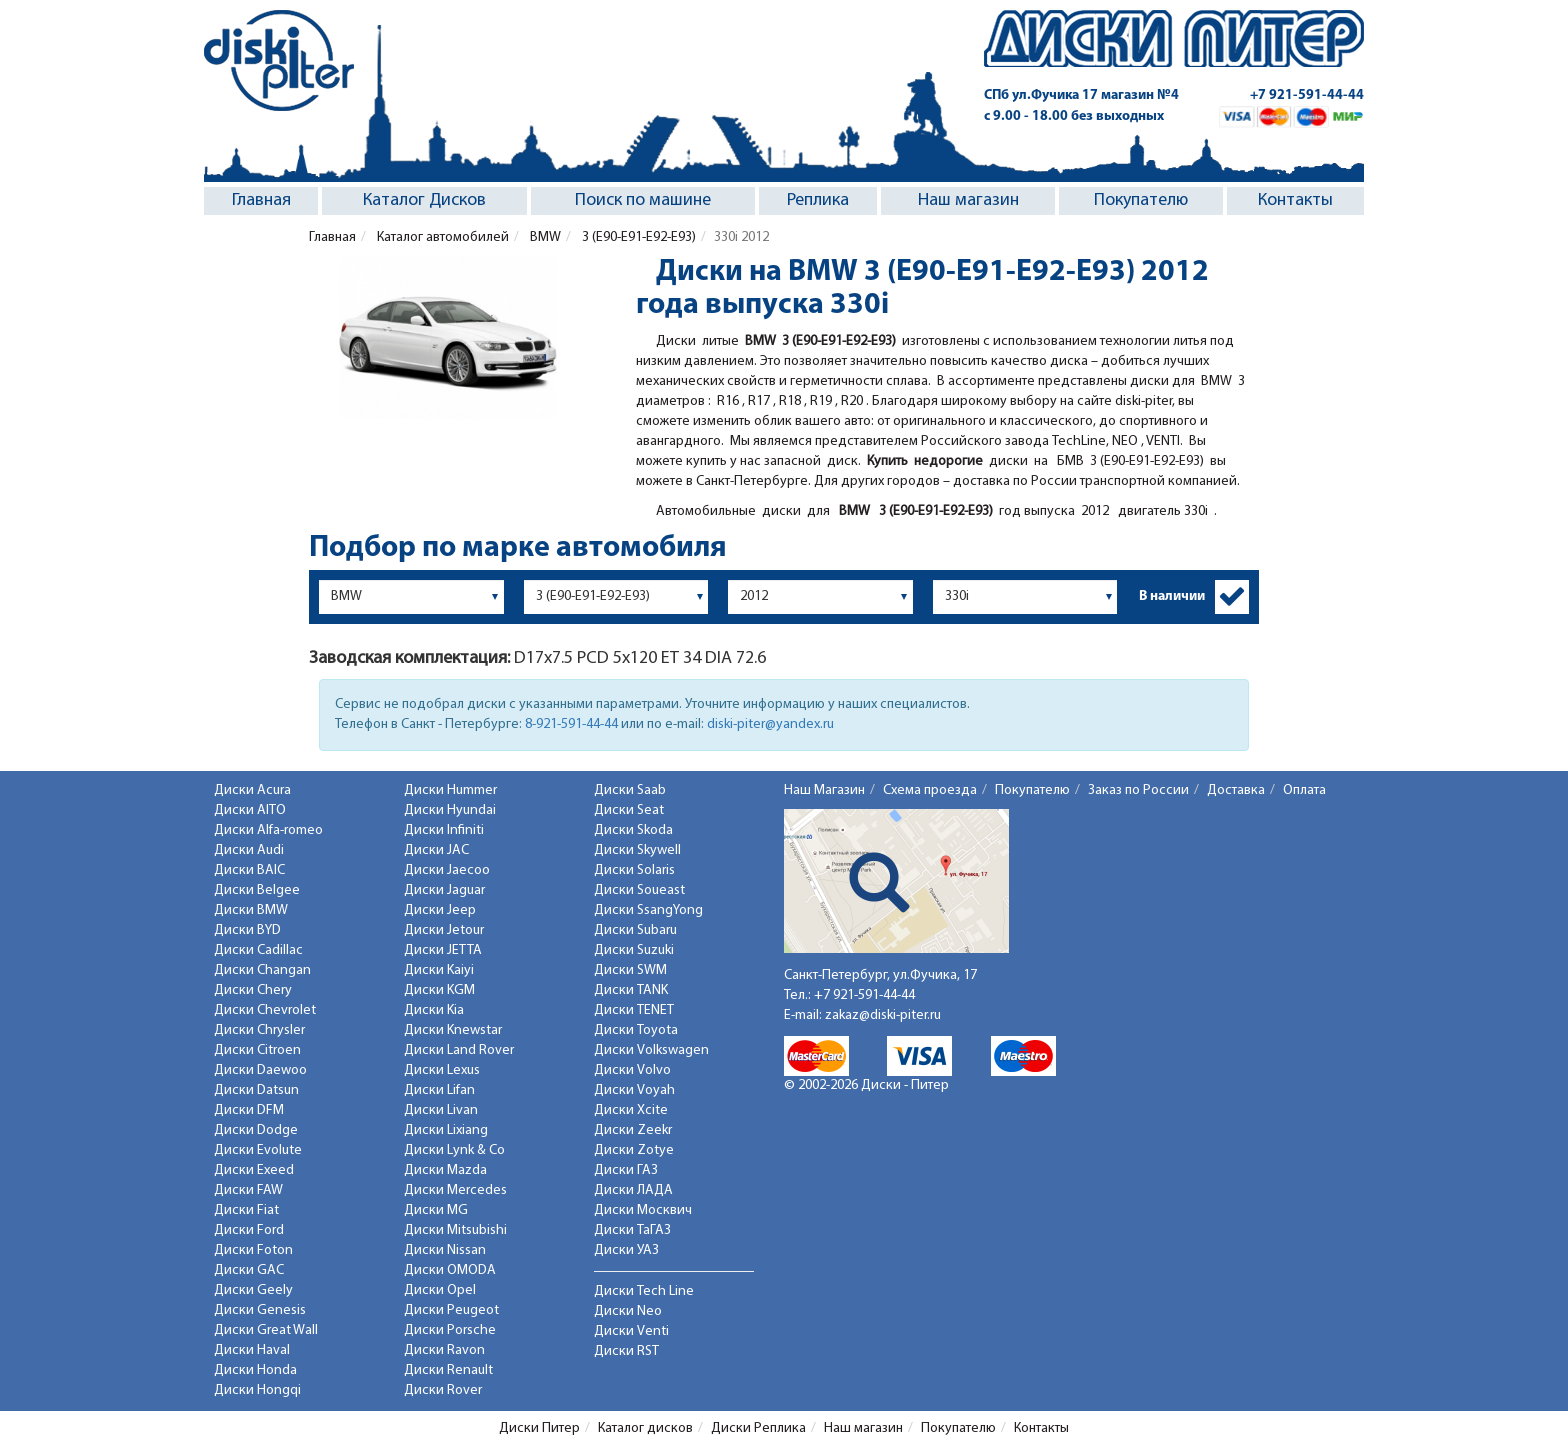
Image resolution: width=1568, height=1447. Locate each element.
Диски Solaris (634, 870)
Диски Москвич (643, 1210)
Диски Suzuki (634, 950)
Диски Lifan (439, 1090)
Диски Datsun (256, 1090)
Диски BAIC (249, 870)
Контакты (1295, 200)
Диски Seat (629, 810)
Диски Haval (252, 1350)
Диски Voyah (634, 1090)
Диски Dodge (256, 1130)
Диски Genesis (260, 1310)
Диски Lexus (442, 1070)
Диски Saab (630, 790)
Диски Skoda (633, 830)
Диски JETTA (443, 950)
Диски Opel (440, 1290)
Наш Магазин (824, 790)
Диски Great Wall (266, 1330)
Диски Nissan (445, 1250)
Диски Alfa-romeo (268, 830)
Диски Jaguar (444, 890)
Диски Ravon (444, 1350)
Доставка (1236, 790)
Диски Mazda (445, 1170)
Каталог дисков (645, 1428)
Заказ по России (1138, 790)
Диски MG (436, 1210)
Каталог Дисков (424, 200)
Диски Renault (448, 1370)
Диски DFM (249, 1110)
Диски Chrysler (259, 1030)
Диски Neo (628, 1311)
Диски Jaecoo (447, 870)
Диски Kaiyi (439, 970)
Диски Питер (539, 1428)
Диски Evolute (258, 1150)
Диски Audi (249, 850)
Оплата (1304, 790)
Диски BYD (247, 930)
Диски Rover (443, 1390)
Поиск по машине (643, 200)
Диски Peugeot (451, 1310)
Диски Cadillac (258, 950)
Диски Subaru (635, 930)
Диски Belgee (257, 890)
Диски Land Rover (459, 1050)
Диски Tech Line (644, 1291)
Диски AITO (250, 810)
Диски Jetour (444, 930)
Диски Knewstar (453, 1030)
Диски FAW (248, 1190)
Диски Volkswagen (651, 1050)
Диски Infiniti (444, 830)
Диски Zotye (634, 1150)
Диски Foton (253, 1250)
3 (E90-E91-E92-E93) (637, 237)
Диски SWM (630, 970)
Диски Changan (262, 970)
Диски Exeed (254, 1170)
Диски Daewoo (260, 1070)
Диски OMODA (450, 1270)
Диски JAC (436, 850)
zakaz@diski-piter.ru (883, 1015)
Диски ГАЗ (626, 1170)
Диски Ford (249, 1230)
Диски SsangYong (648, 910)
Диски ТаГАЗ (632, 1230)
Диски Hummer (450, 790)
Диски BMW (251, 910)
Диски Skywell (637, 850)
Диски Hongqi (257, 1390)
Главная (261, 200)
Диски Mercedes (455, 1190)
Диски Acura (252, 790)
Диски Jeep (440, 910)
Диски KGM (439, 990)
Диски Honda (255, 1370)
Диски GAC (249, 1270)
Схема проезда (930, 790)
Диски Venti (631, 1331)
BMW (544, 237)
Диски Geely (253, 1290)
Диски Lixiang (446, 1130)
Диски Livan (441, 1110)
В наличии (1172, 596)
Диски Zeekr (633, 1130)
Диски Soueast (639, 890)
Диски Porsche (450, 1330)
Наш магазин (968, 200)
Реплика (818, 200)
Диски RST (626, 1351)
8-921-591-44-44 (571, 724)
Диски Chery (253, 990)
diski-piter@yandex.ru (770, 724)
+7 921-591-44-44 (1307, 95)
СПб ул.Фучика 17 (1081, 95)
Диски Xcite (631, 1110)
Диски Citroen (257, 1050)
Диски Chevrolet (265, 1010)
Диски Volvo (632, 1070)
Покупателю (1141, 200)
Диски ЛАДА (633, 1190)
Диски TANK (631, 990)
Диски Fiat (246, 1210)
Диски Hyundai (450, 810)
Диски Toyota (636, 1030)
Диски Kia (434, 1010)
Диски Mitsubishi (455, 1230)
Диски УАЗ (626, 1250)
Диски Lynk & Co (454, 1150)
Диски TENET (634, 1010)
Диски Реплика (758, 1428)
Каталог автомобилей (441, 237)
